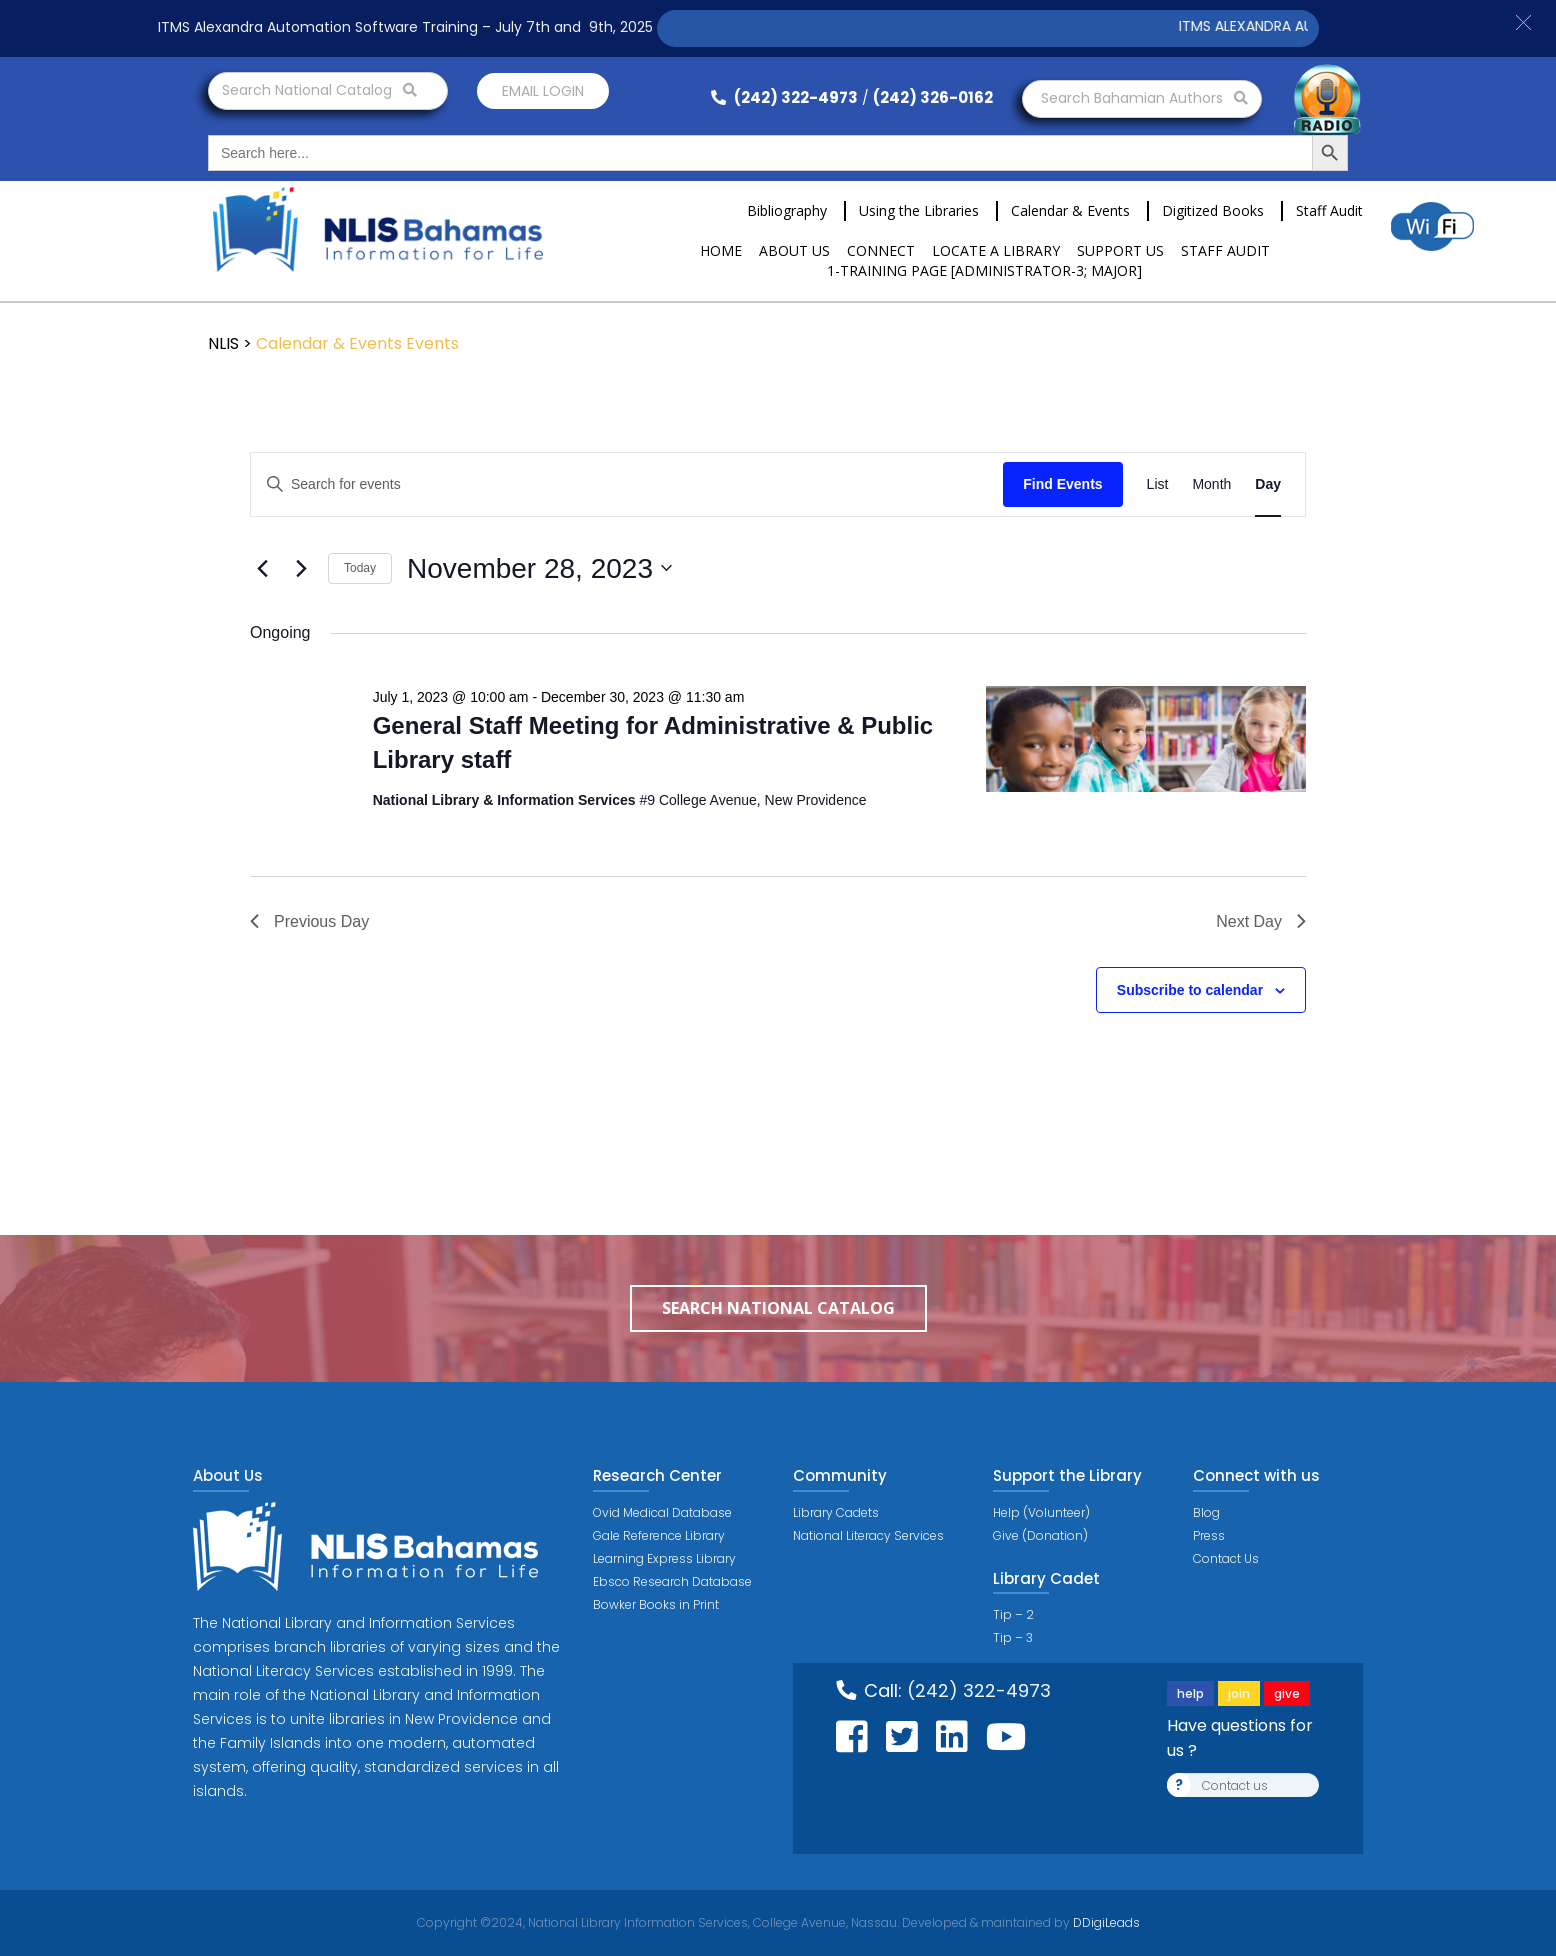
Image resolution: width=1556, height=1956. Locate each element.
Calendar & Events (1070, 210)
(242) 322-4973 (784, 97)
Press (1209, 1535)
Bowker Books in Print (656, 1604)
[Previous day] (262, 568)
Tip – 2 (1013, 1614)
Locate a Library (996, 250)
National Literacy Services (868, 1535)
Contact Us (1226, 1558)
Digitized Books (1213, 210)
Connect (881, 250)
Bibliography (787, 210)
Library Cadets (836, 1512)
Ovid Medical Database (662, 1512)
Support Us (1120, 250)
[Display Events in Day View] (1268, 484)
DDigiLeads (1105, 1922)
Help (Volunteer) (1041, 1512)
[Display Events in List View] (1158, 484)
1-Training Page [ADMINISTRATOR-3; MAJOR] (984, 270)
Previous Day (309, 921)
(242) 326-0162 (933, 97)
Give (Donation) (1040, 1535)
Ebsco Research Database (672, 1581)
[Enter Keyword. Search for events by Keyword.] (627, 484)
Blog (1206, 1512)
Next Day (1261, 921)
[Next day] (301, 568)
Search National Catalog (319, 90)
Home (721, 250)
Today (360, 568)
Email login (543, 91)
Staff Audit (1329, 210)
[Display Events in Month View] (1211, 484)
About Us (794, 250)
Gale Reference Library (659, 1535)
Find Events (1062, 484)
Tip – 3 (1013, 1637)
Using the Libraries (919, 210)
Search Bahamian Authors (1144, 98)
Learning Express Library (664, 1558)
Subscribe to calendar (1190, 990)
